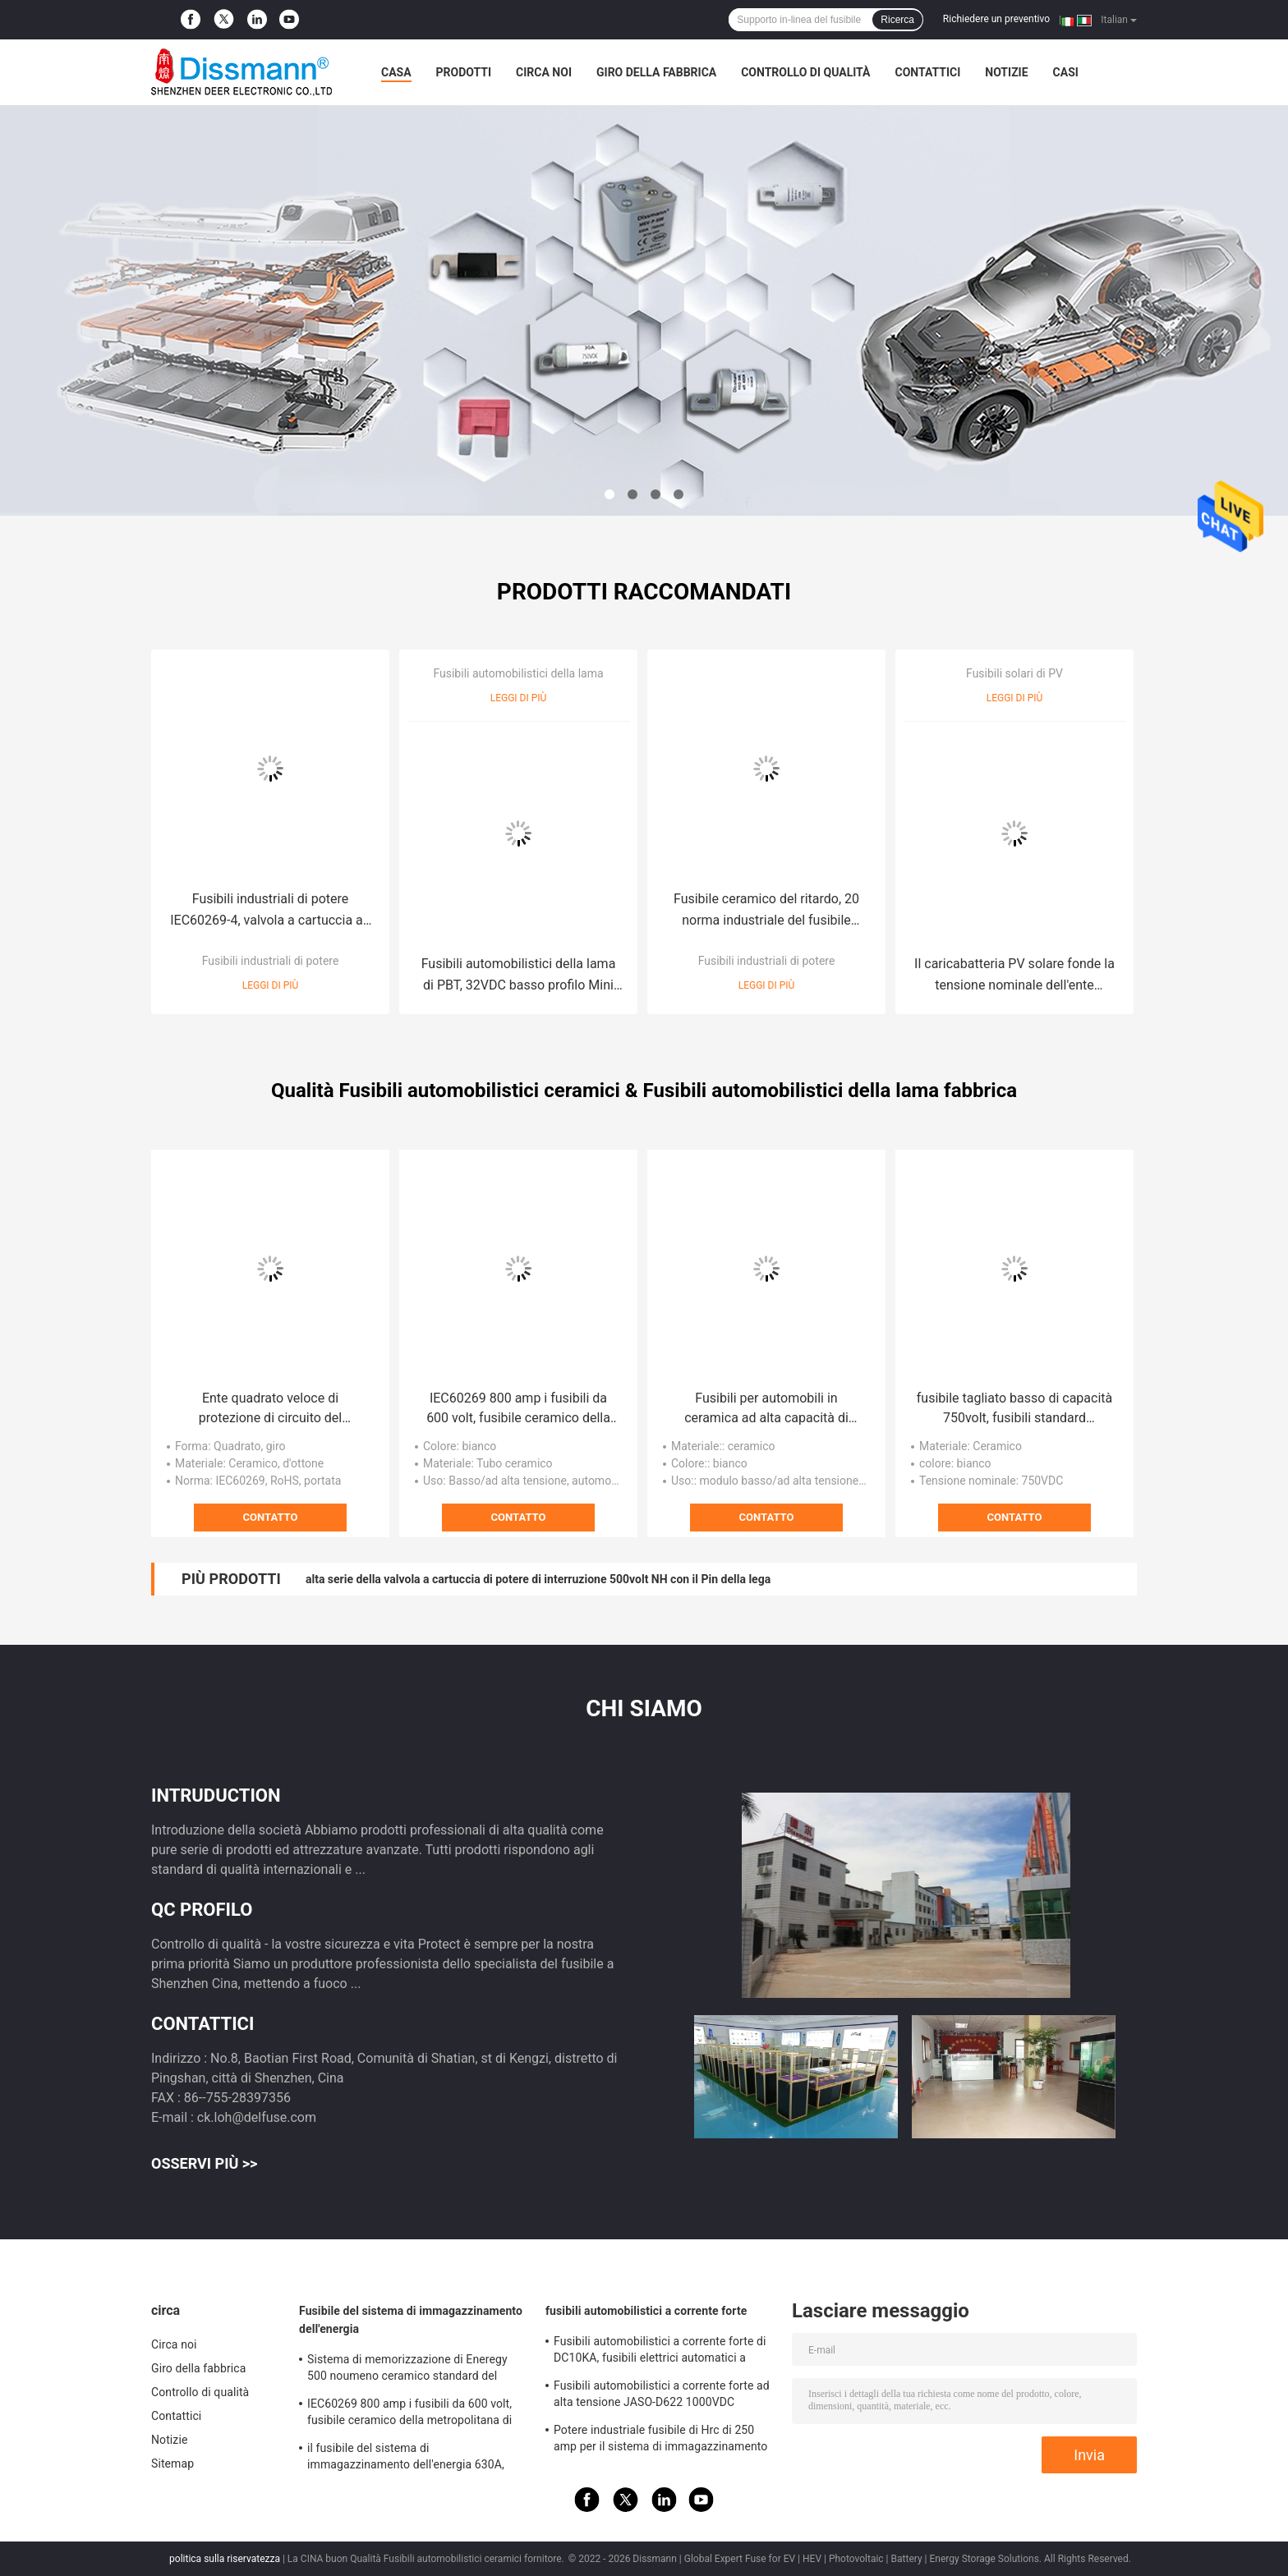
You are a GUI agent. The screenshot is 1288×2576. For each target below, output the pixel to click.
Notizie (1006, 72)
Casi (1066, 72)
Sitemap (172, 2463)
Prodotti (464, 72)
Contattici (927, 72)
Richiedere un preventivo (996, 19)
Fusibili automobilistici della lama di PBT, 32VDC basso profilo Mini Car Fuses (518, 976)
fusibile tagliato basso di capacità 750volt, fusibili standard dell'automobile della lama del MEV (1014, 1409)
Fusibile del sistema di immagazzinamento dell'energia (410, 2319)
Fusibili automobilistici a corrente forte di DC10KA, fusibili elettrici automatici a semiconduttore (660, 2352)
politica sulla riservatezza (224, 2559)
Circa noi (544, 72)
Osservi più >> (204, 2163)
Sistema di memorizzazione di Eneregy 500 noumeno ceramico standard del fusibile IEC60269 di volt (407, 2370)
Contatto (270, 1517)
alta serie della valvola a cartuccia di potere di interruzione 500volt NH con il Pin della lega (538, 1579)
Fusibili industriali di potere (270, 960)
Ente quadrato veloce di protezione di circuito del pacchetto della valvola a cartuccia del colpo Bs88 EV (270, 1409)
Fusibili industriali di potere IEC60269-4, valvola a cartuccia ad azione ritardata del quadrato (270, 911)
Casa (396, 72)
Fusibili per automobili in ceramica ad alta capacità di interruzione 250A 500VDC (766, 1409)
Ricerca (897, 19)
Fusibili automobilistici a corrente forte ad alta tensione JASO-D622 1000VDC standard (662, 2396)
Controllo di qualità (805, 72)
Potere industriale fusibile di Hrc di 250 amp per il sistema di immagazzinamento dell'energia (660, 2440)
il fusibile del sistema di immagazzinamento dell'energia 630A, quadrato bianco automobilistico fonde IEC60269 (407, 2458)
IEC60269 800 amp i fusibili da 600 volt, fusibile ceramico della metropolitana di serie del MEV (518, 1409)
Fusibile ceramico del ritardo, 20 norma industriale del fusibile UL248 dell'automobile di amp (766, 911)
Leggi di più (270, 985)
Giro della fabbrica (656, 72)
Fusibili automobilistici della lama (518, 673)
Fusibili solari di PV (1014, 673)
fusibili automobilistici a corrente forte (646, 2310)
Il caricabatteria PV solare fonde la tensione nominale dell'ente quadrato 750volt (1014, 976)
